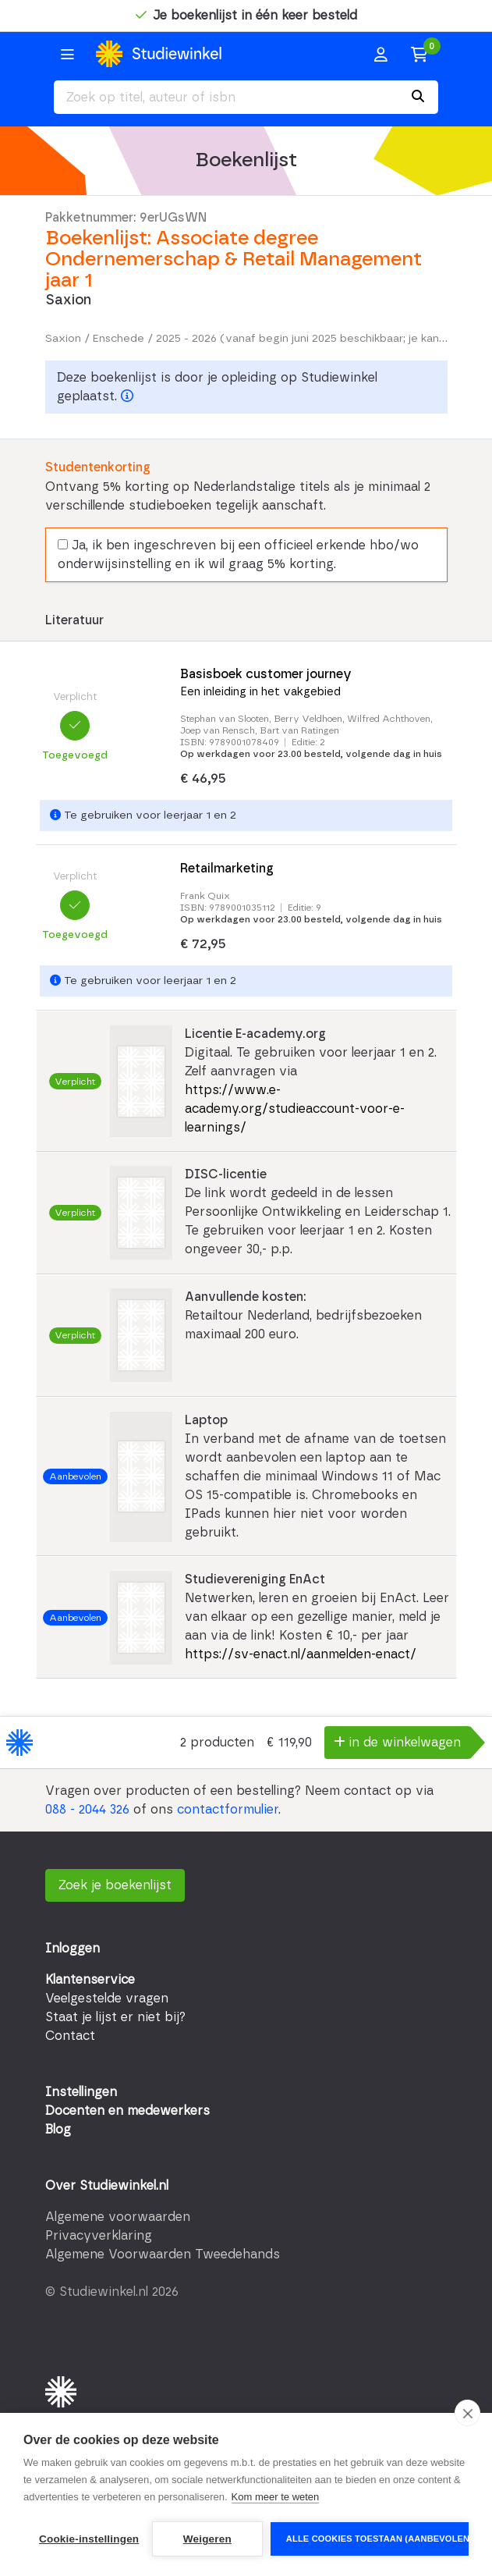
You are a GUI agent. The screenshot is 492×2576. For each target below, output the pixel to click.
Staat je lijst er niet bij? (115, 2017)
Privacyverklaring (98, 2236)
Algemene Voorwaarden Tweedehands (162, 2254)
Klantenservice (90, 1980)
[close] (467, 2413)
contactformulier (227, 1809)
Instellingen (81, 2092)
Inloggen (72, 1948)
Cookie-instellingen (89, 2539)
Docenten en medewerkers (127, 2111)
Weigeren (207, 2539)
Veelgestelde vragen (106, 1998)
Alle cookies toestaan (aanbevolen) (377, 2538)
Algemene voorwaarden (117, 2217)
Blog (58, 2129)
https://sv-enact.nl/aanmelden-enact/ (300, 1654)
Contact (70, 2036)
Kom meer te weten (276, 2497)
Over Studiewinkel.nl (106, 2186)
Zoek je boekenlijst (115, 1885)
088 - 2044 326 (87, 1809)
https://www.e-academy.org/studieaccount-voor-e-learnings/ (295, 1109)
